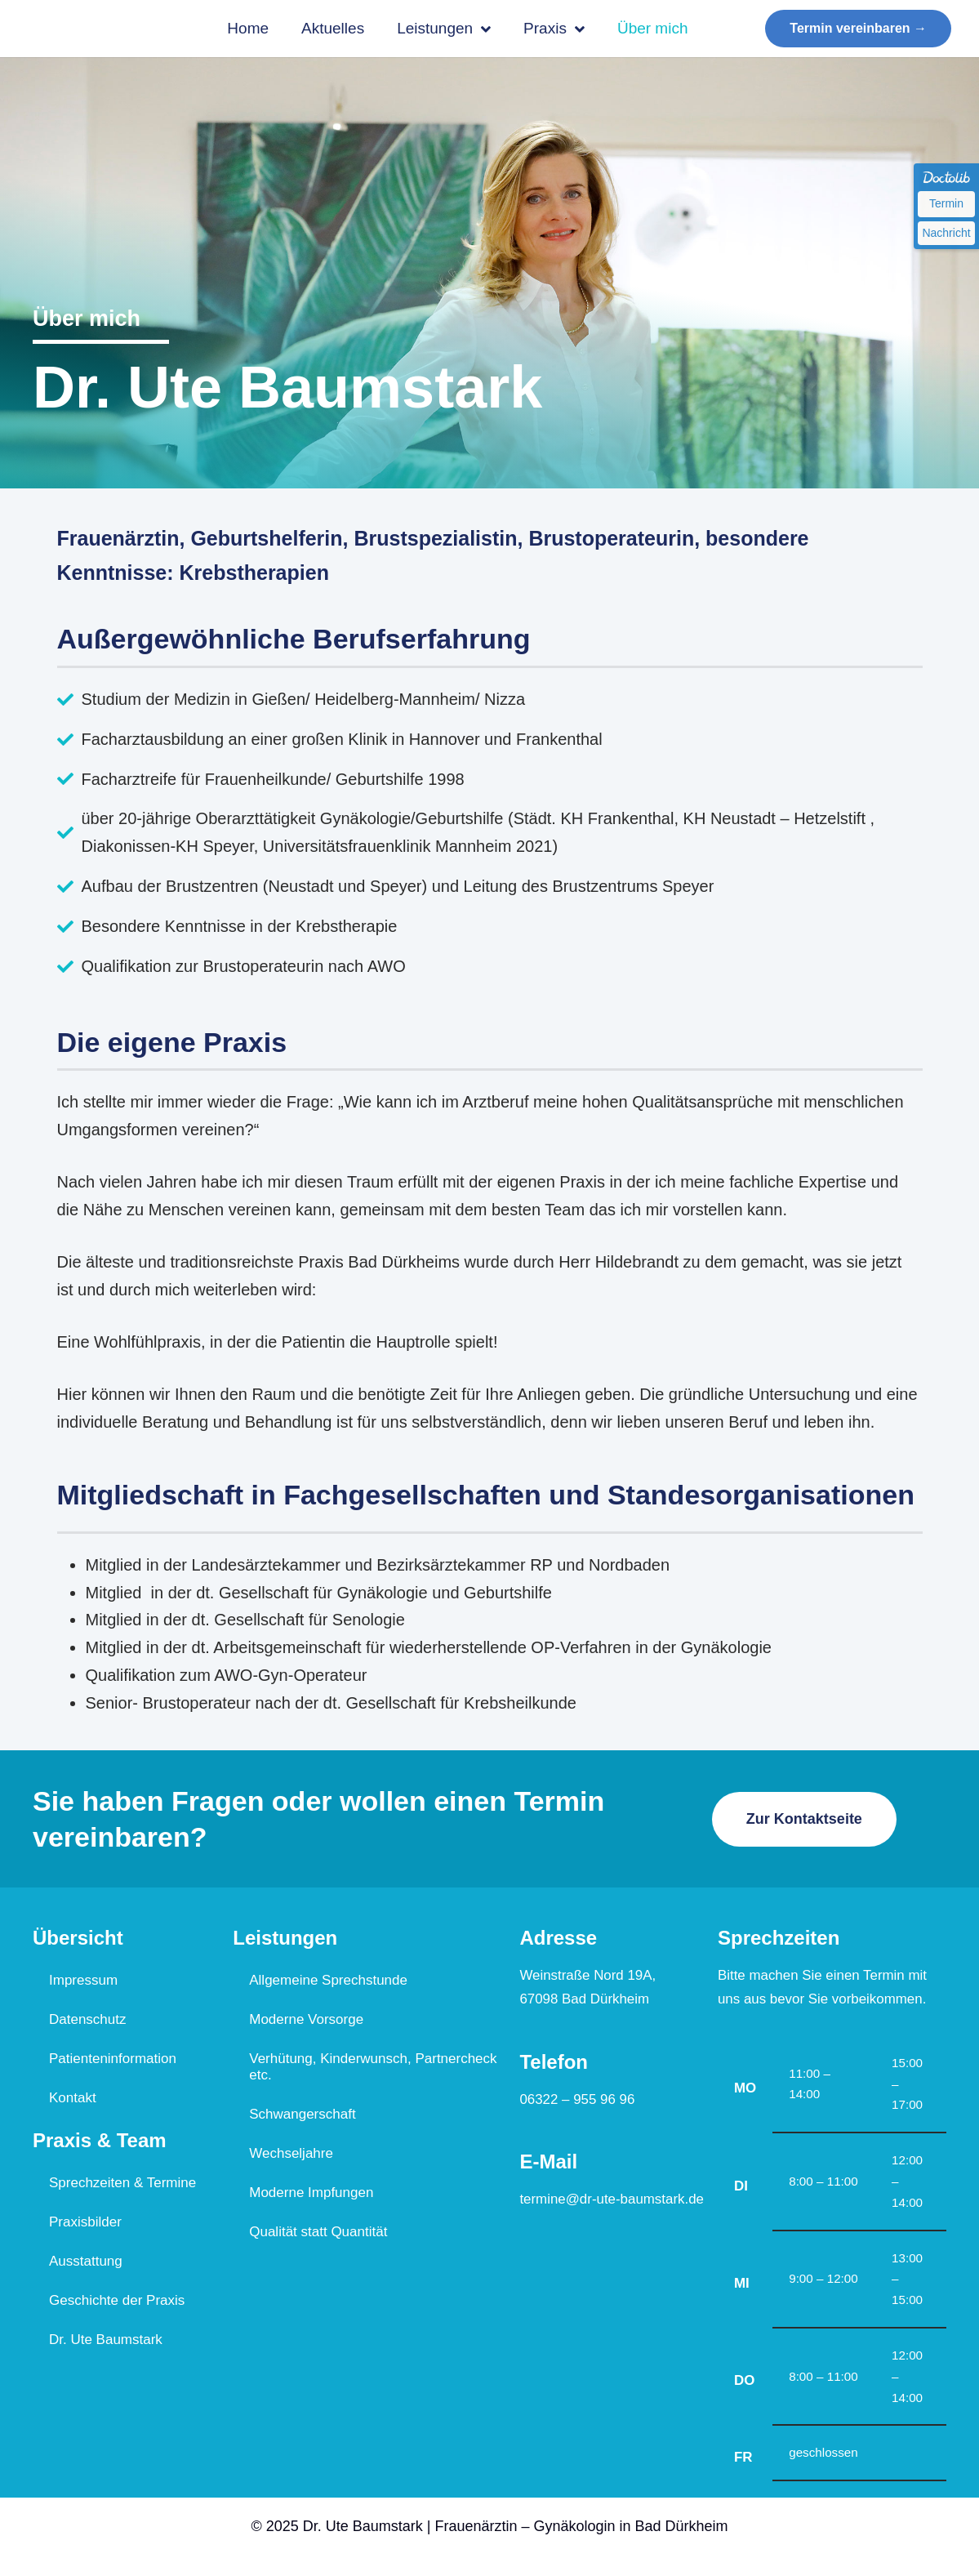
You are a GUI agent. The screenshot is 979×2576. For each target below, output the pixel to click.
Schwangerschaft (302, 2116)
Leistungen (444, 29)
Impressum (83, 1982)
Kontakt (72, 2100)
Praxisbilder (85, 2224)
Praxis (554, 29)
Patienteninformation (112, 2061)
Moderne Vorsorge (306, 2022)
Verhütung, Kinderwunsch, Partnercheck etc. (372, 2069)
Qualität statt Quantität (318, 2234)
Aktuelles (332, 28)
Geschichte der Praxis (117, 2303)
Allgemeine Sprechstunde (328, 1982)
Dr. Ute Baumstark (105, 2342)
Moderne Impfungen (311, 2195)
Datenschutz (88, 2022)
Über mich (652, 28)
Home (248, 28)
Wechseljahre (291, 2156)
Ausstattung (85, 2263)
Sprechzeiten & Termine (122, 2185)
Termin (946, 203)
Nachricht (946, 232)
